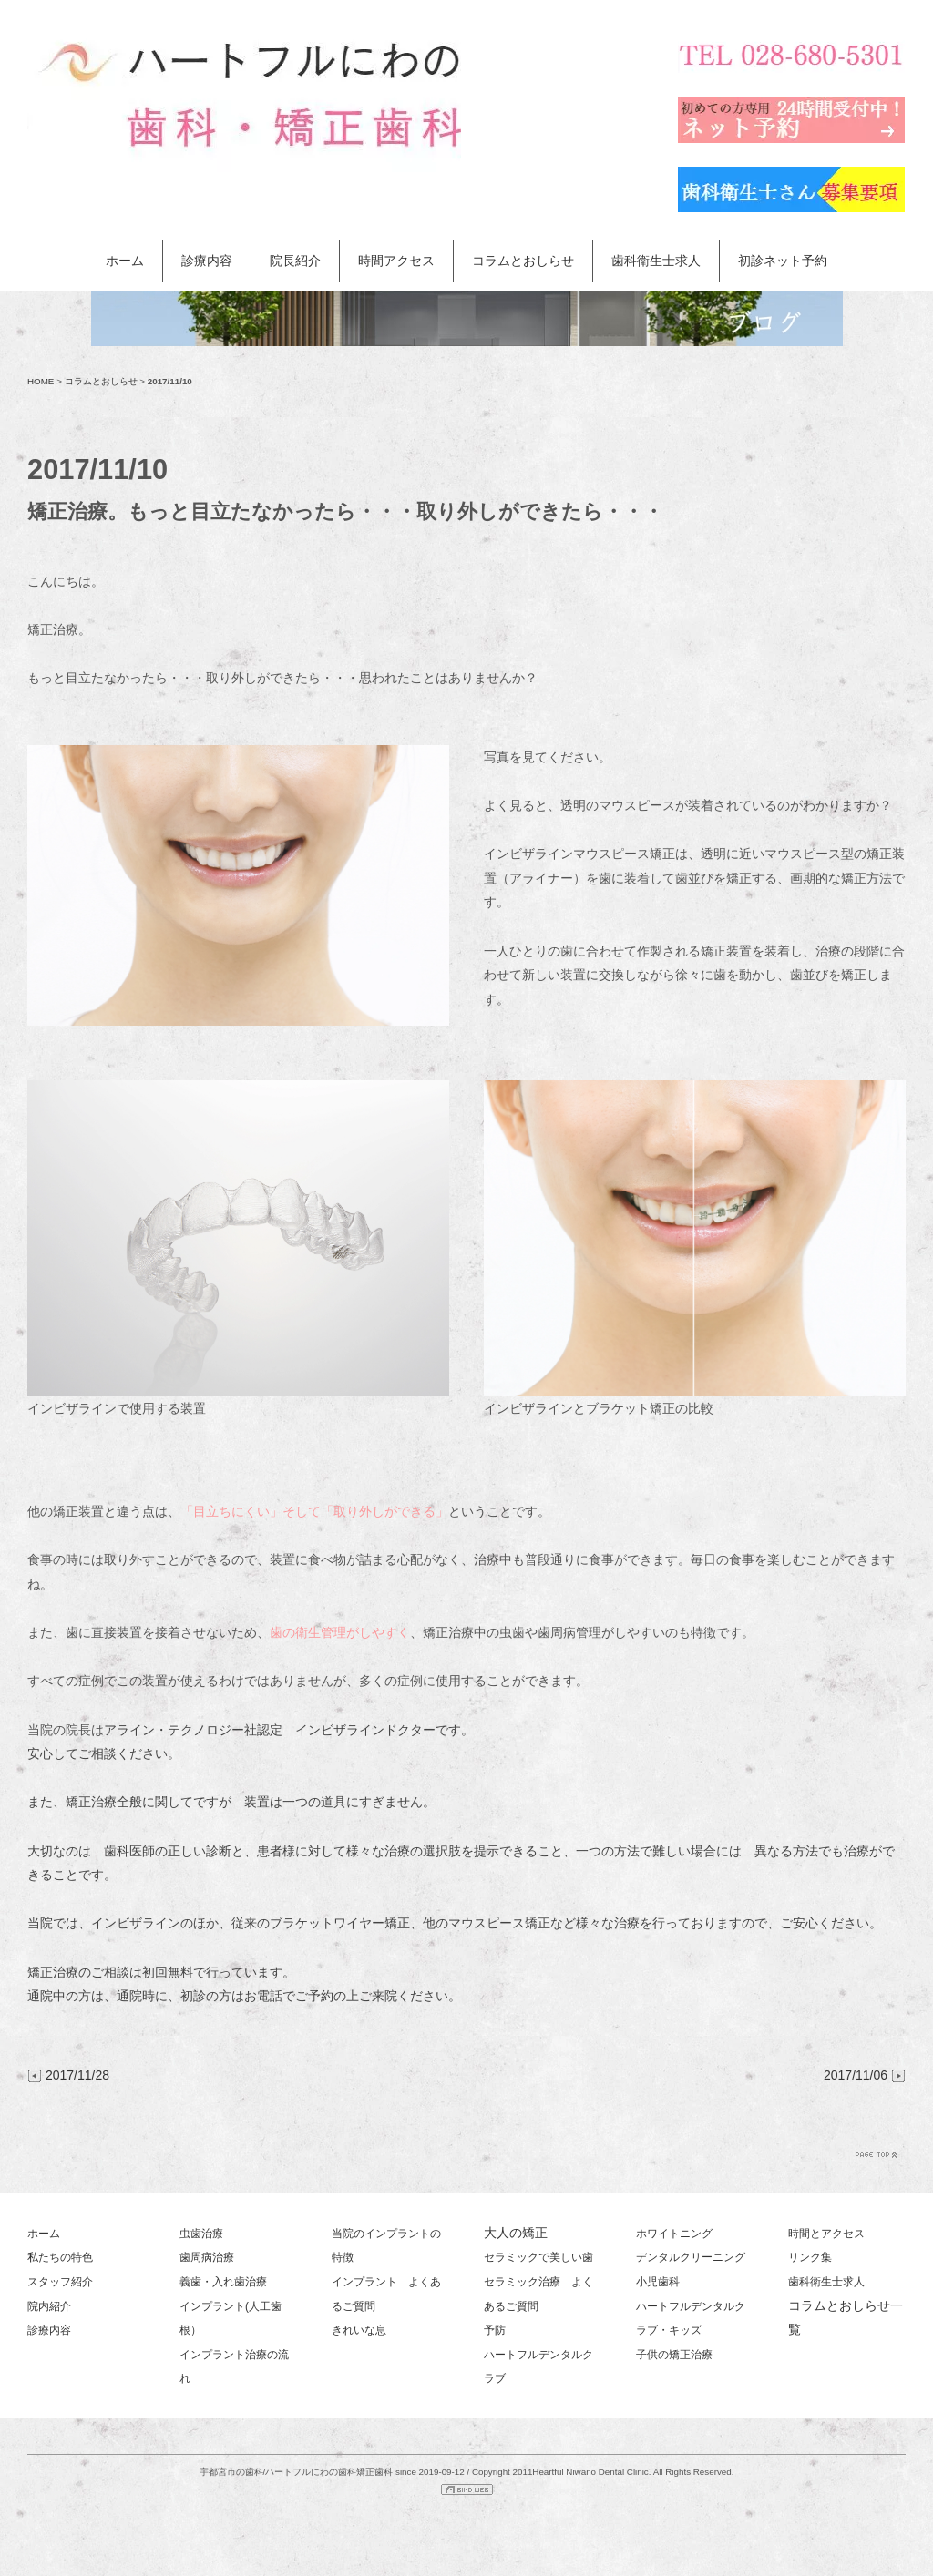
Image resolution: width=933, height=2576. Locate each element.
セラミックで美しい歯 (538, 2257)
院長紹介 (295, 260)
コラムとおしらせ (523, 260)
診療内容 (206, 260)
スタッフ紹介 (60, 2281)
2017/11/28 (68, 2075)
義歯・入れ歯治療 (223, 2281)
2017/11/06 (865, 2075)
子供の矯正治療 (674, 2354)
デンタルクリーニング (690, 2257)
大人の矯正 (516, 2232)
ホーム (125, 260)
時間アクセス (396, 260)
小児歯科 (658, 2281)
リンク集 (810, 2257)
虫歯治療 (201, 2233)
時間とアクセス (826, 2233)
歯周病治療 (206, 2257)
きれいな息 (359, 2330)
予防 (495, 2330)
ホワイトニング (674, 2233)
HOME (40, 381)
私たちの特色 (60, 2257)
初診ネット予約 (782, 260)
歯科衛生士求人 (656, 260)
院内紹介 (49, 2306)
